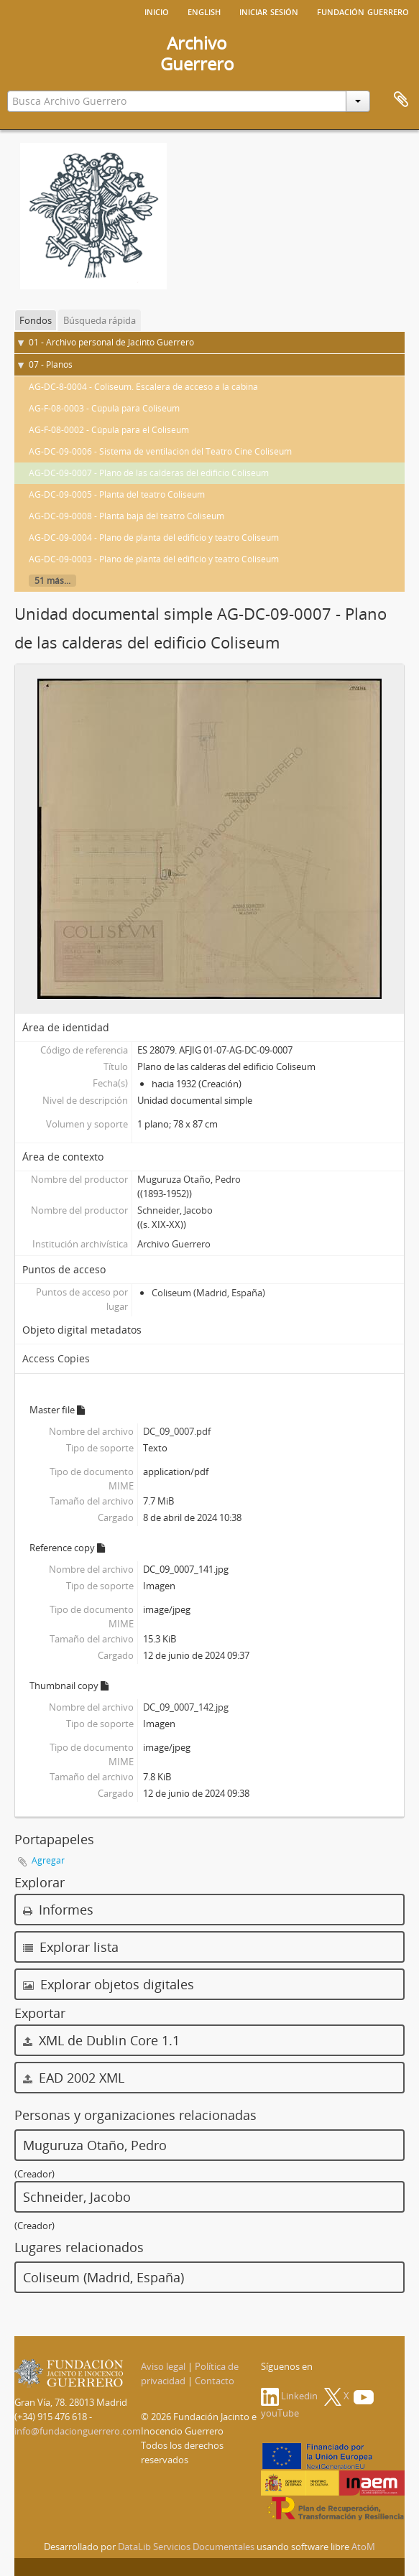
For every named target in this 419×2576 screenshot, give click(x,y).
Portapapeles (401, 100)
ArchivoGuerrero (197, 53)
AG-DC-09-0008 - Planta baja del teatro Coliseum (126, 516)
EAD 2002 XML (73, 2077)
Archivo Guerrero (174, 1243)
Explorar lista (71, 1947)
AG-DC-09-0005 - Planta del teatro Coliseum (117, 494)
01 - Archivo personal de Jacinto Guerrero (111, 342)
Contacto (214, 2380)
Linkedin (289, 2395)
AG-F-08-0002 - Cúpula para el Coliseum (109, 430)
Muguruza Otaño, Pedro (189, 1179)
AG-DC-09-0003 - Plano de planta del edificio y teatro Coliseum (154, 559)
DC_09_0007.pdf (177, 1431)
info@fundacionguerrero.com (77, 2430)
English (204, 11)
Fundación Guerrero (363, 11)
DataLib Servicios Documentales (186, 2546)
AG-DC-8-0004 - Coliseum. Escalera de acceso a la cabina (143, 387)
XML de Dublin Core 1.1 (101, 2040)
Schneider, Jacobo (175, 1210)
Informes (58, 1909)
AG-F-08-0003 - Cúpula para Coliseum (104, 408)
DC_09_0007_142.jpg (186, 1707)
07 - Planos (51, 364)
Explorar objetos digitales (108, 1984)
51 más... (52, 581)
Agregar (48, 1860)
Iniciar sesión (268, 11)
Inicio (156, 11)
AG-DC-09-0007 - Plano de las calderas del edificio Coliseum (149, 473)
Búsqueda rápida (99, 320)
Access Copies (56, 1358)
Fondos (35, 320)
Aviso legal (163, 2366)
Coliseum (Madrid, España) (208, 1292)
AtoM (363, 2546)
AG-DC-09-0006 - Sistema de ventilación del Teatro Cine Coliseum (160, 451)
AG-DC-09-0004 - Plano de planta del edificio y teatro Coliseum (154, 537)
